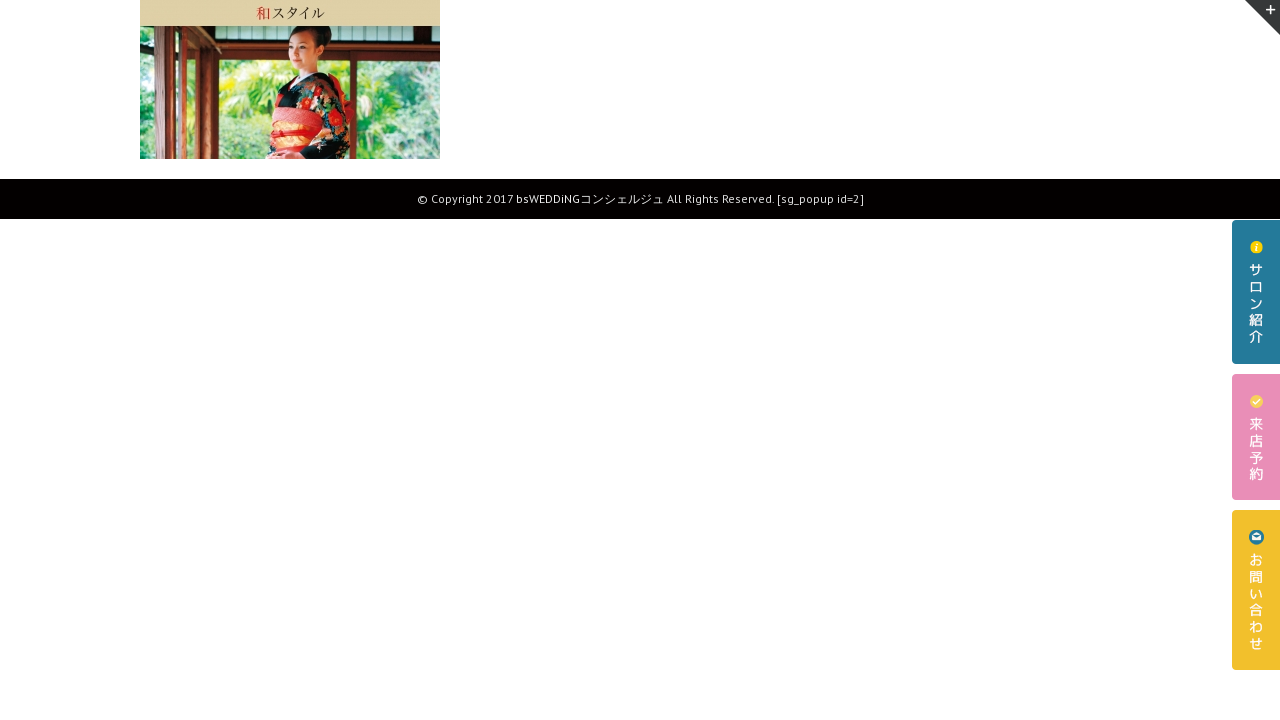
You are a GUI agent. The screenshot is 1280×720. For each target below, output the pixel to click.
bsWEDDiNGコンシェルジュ (590, 198)
